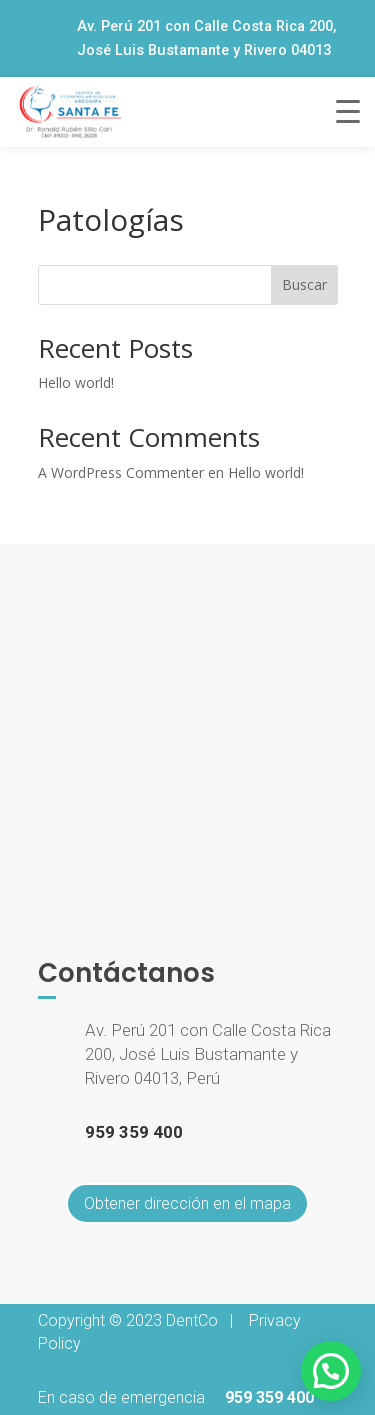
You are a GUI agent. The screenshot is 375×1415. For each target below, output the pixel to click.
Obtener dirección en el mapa (187, 1203)
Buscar (304, 284)
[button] (331, 1371)
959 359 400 (269, 1397)
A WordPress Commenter (121, 472)
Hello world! (76, 382)
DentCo (192, 1320)
